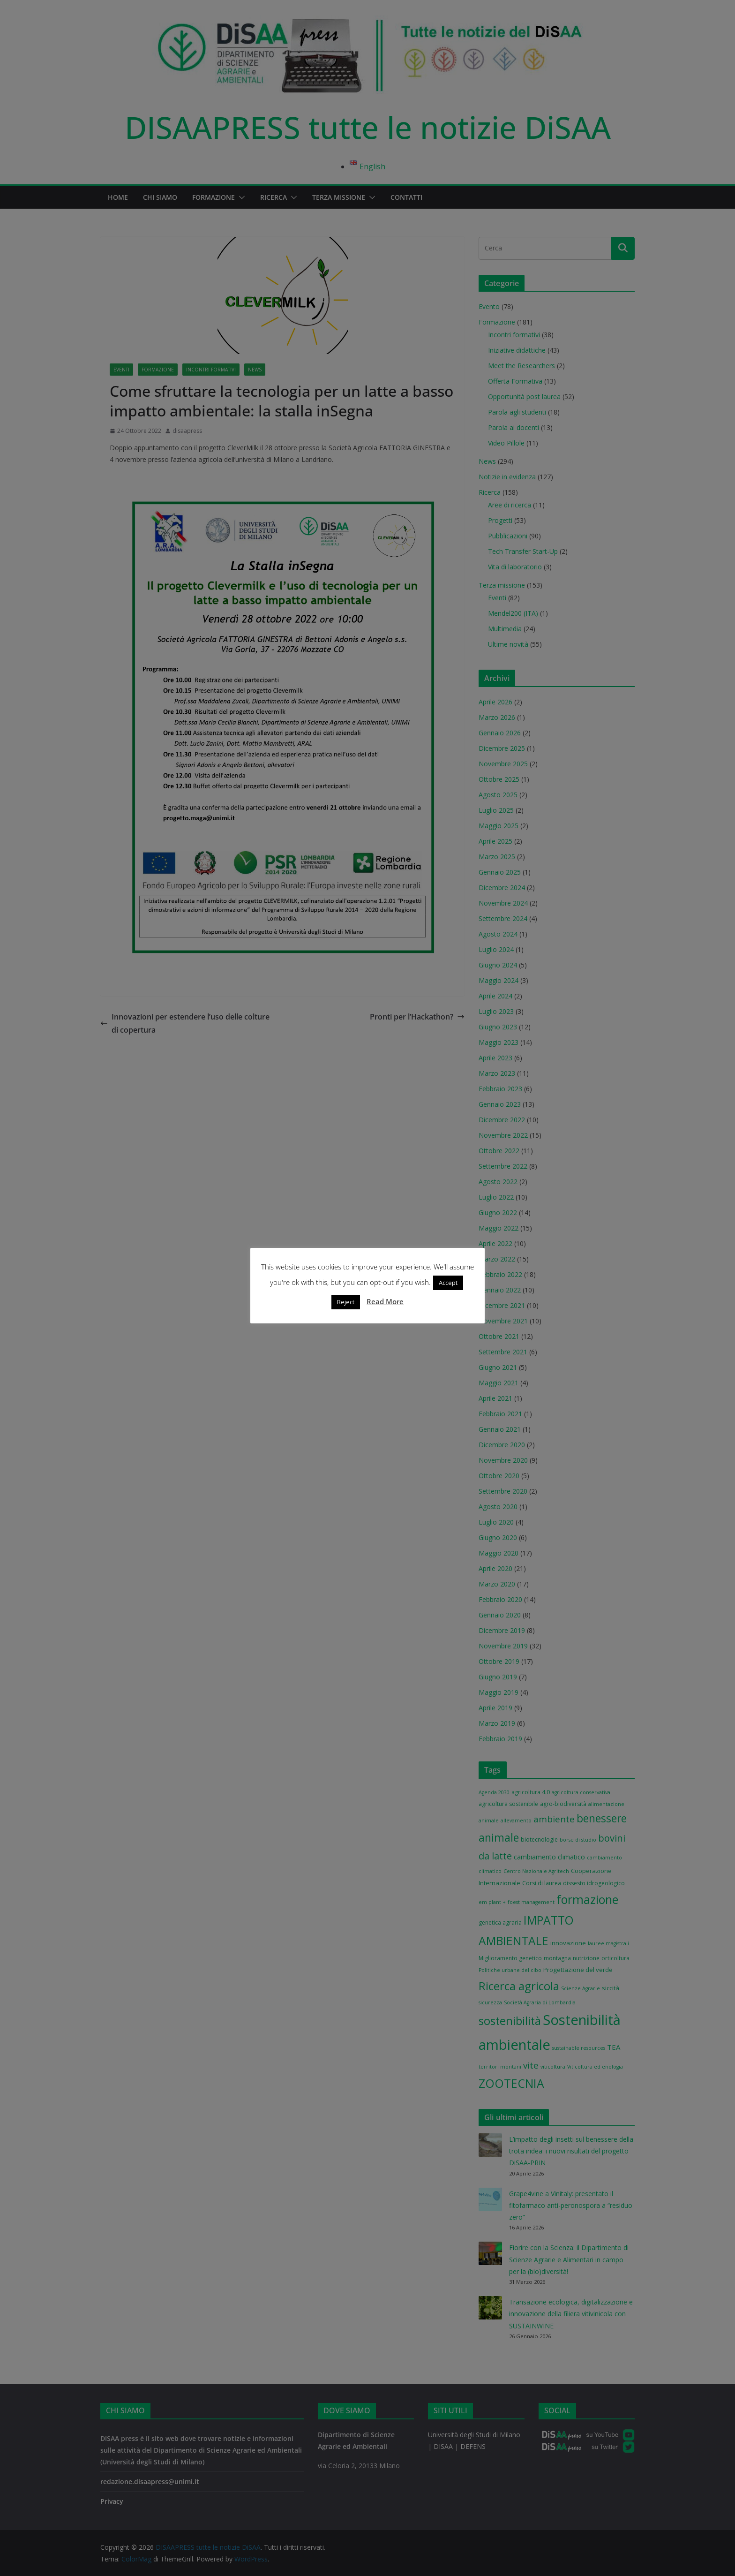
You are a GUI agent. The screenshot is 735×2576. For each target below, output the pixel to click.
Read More (385, 1301)
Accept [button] (448, 1282)
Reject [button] (345, 1302)
